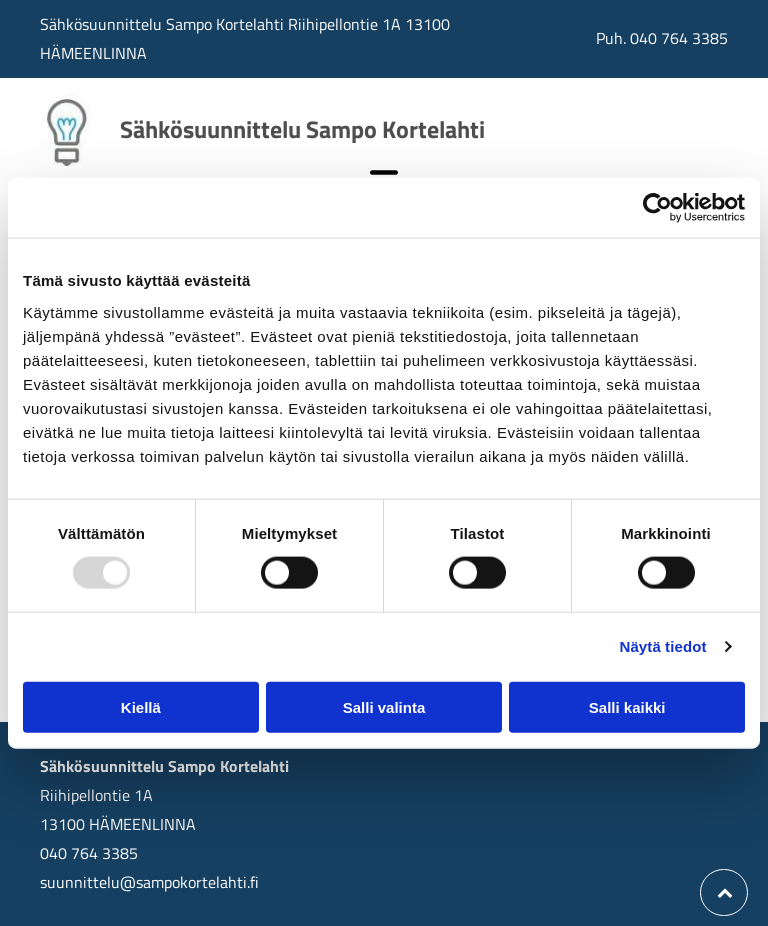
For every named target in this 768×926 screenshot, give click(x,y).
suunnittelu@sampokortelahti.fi (149, 882)
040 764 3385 (679, 38)
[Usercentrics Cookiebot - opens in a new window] (657, 208)
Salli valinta (384, 707)
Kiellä (141, 707)
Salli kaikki (627, 707)
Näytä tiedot (663, 646)
